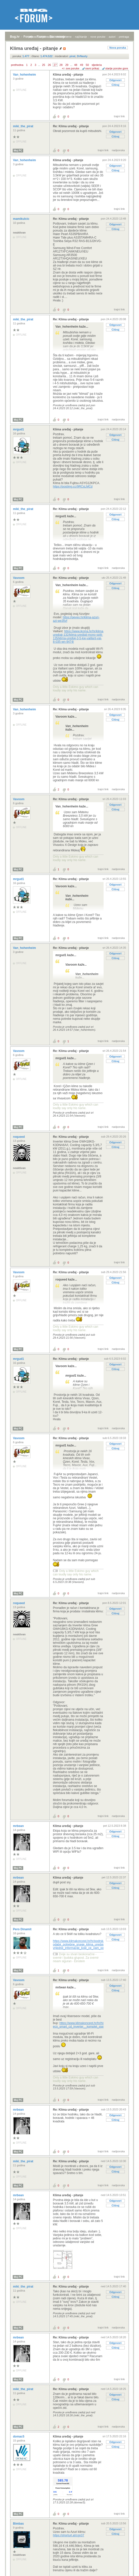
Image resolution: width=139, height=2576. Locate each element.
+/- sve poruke (70, 68)
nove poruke (98, 36)
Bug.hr (15, 36)
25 (43, 64)
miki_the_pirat (23, 126)
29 (66, 64)
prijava (32, 36)
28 (60, 64)
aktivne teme (64, 36)
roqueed (19, 1137)
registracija (46, 36)
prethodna (17, 64)
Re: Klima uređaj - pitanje (71, 126)
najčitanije (81, 36)
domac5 (19, 2436)
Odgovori (115, 80)
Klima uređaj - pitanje (68, 74)
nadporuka (118, 150)
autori (112, 36)
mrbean (19, 1826)
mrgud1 (19, 429)
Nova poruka (117, 47)
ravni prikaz (92, 68)
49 (81, 64)
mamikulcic (21, 219)
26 (49, 64)
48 (75, 64)
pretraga (124, 36)
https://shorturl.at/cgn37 (68, 2535)
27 (55, 64)
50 (87, 64)
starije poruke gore (116, 68)
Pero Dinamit (22, 1929)
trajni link (119, 116)
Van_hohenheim (25, 74)
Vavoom (19, 578)
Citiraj (115, 84)
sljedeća (97, 64)
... (39, 64)
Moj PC (18, 150)
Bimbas (19, 2523)
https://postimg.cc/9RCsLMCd (73, 486)
